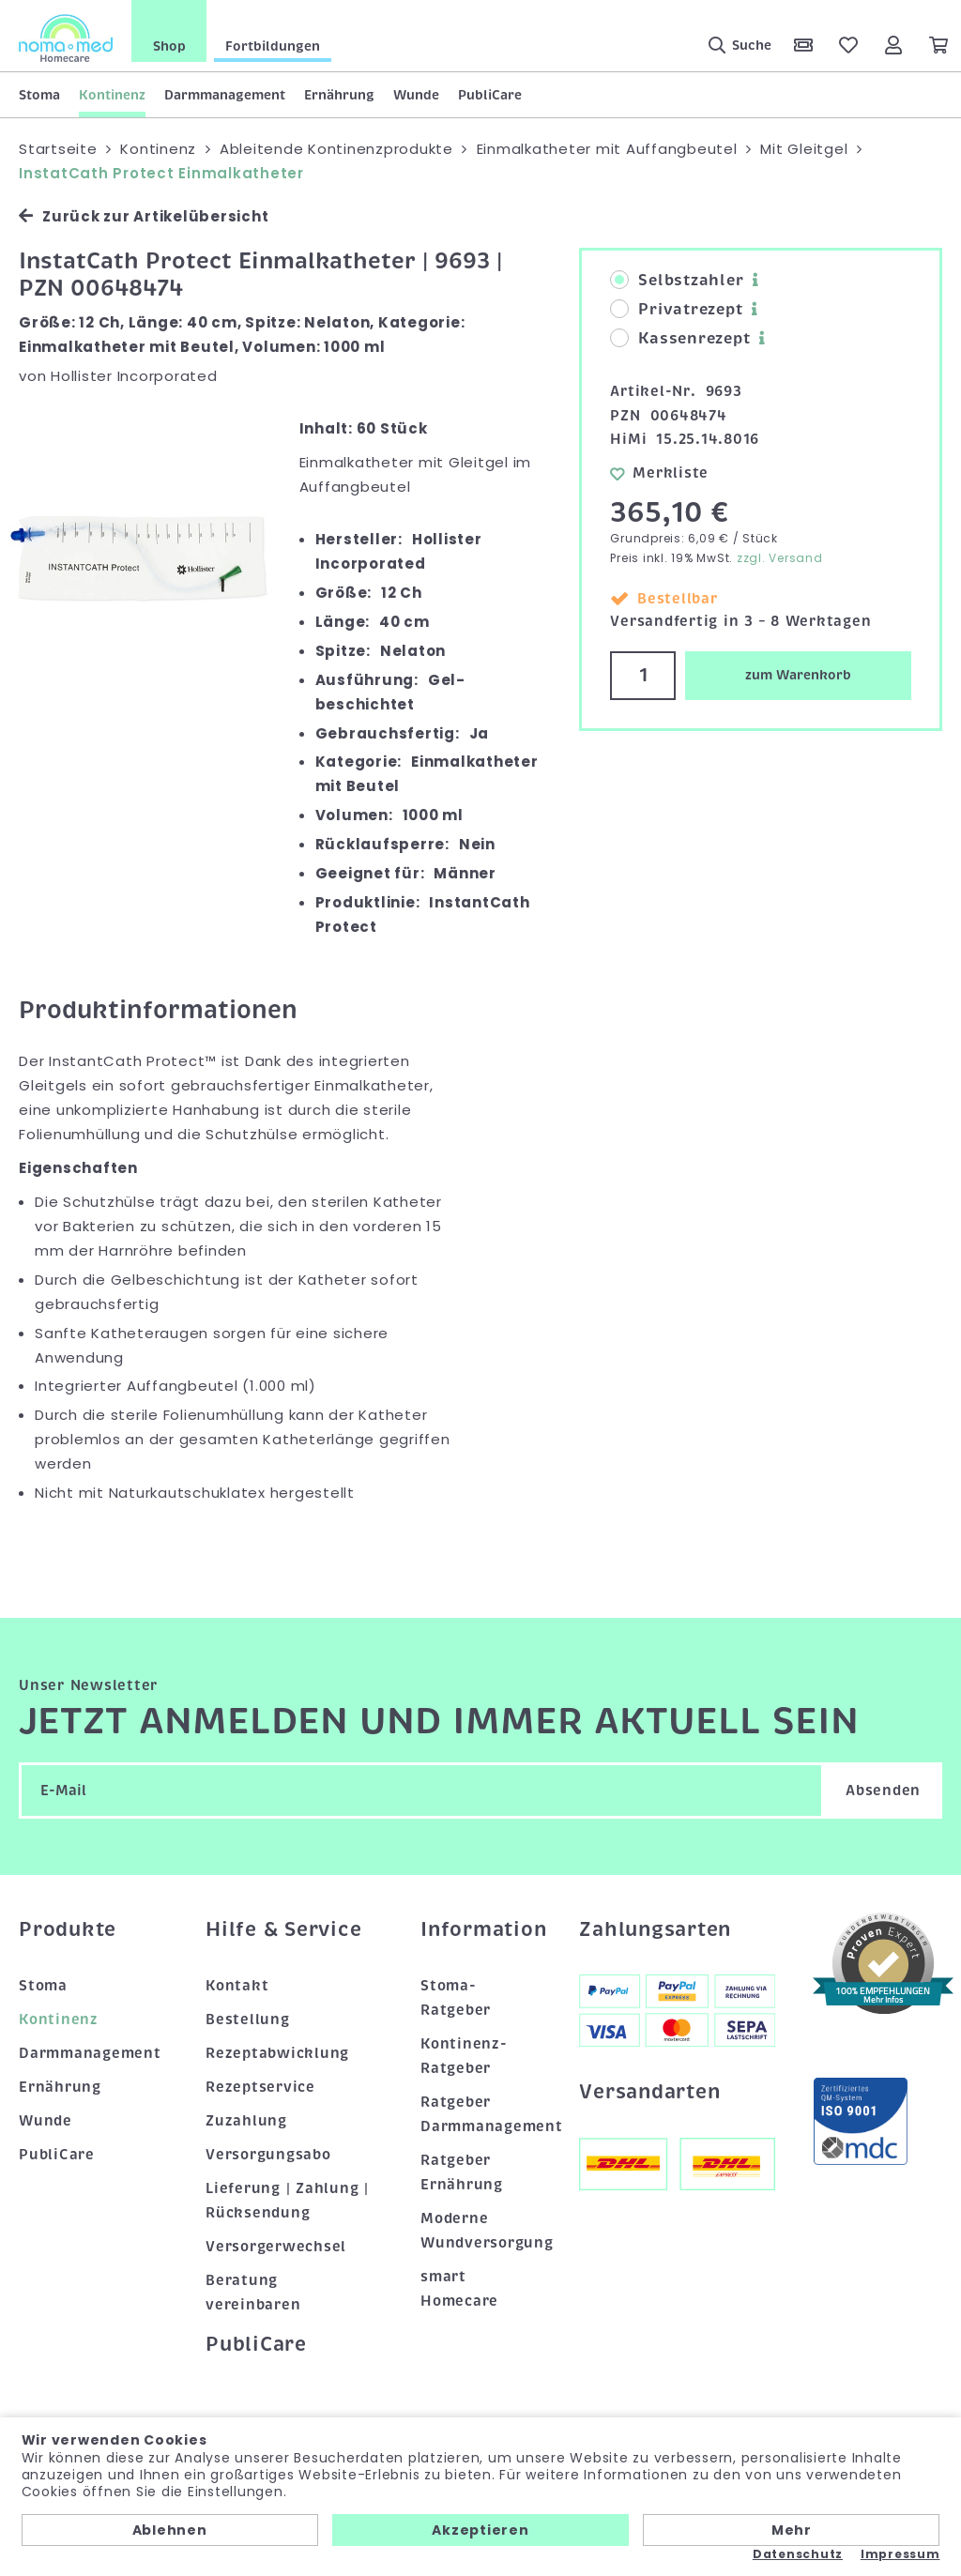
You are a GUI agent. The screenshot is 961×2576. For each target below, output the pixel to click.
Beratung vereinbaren (253, 2292)
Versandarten (649, 2092)
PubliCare (490, 94)
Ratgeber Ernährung (461, 2172)
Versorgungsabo (268, 2154)
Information (481, 1929)
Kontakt (237, 1985)
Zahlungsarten (655, 1929)
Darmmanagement (224, 94)
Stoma (39, 94)
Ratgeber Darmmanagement (481, 2114)
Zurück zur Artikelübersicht (143, 216)
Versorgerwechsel (276, 2246)
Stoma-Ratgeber (455, 1998)
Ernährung (339, 94)
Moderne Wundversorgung (481, 2230)
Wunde (416, 94)
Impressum (900, 2554)
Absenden (883, 1790)
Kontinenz (112, 94)
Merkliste (659, 473)
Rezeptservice (260, 2087)
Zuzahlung (246, 2120)
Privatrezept (676, 309)
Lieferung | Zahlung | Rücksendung (287, 2200)
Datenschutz (798, 2554)
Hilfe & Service (283, 1929)
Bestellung (248, 2019)
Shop (169, 46)
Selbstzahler (676, 280)
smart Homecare (459, 2288)
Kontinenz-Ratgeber (464, 2056)
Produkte (67, 1929)
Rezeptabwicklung (277, 2053)
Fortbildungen (272, 46)
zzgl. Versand (780, 558)
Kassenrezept (680, 338)
